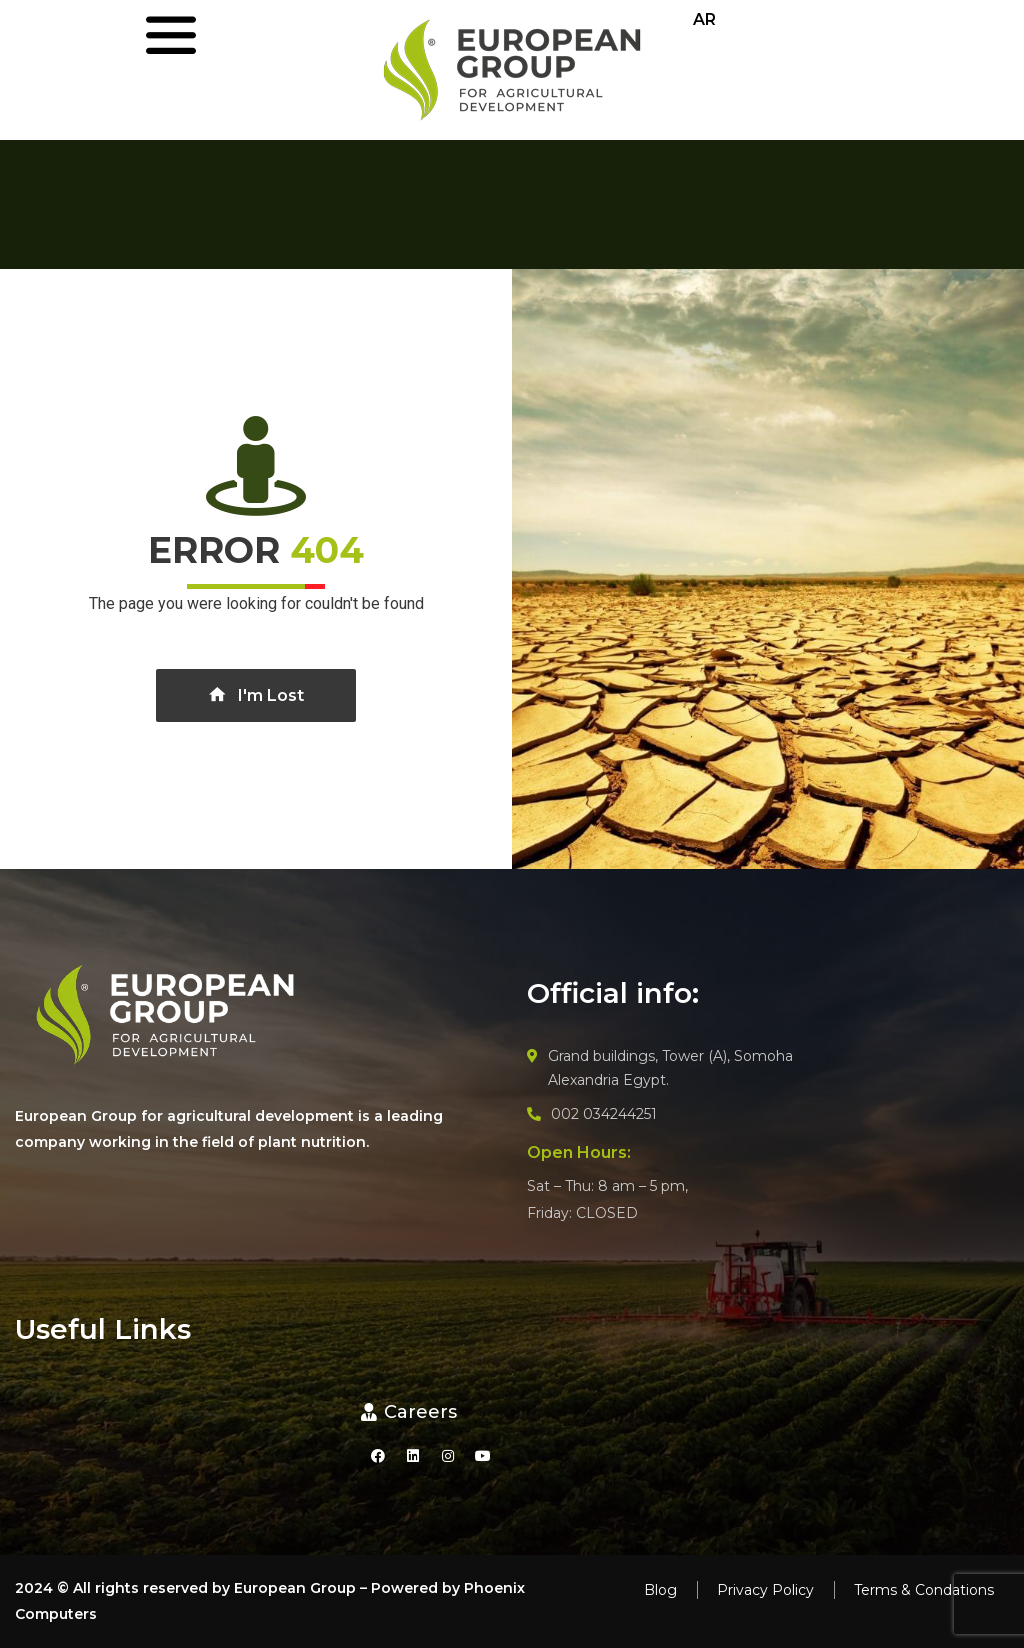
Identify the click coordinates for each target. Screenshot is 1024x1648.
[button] (409, 1412)
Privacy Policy (765, 1590)
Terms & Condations (924, 1590)
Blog (660, 1590)
